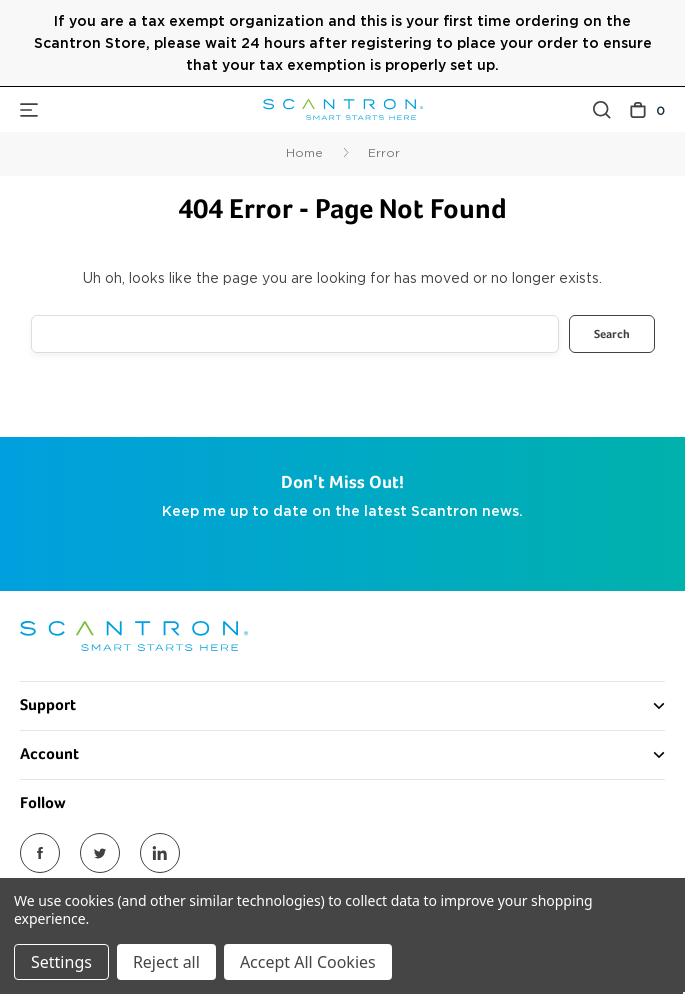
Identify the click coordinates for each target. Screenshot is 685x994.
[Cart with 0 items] (647, 109)
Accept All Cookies (308, 962)
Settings (61, 962)
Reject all (166, 962)
